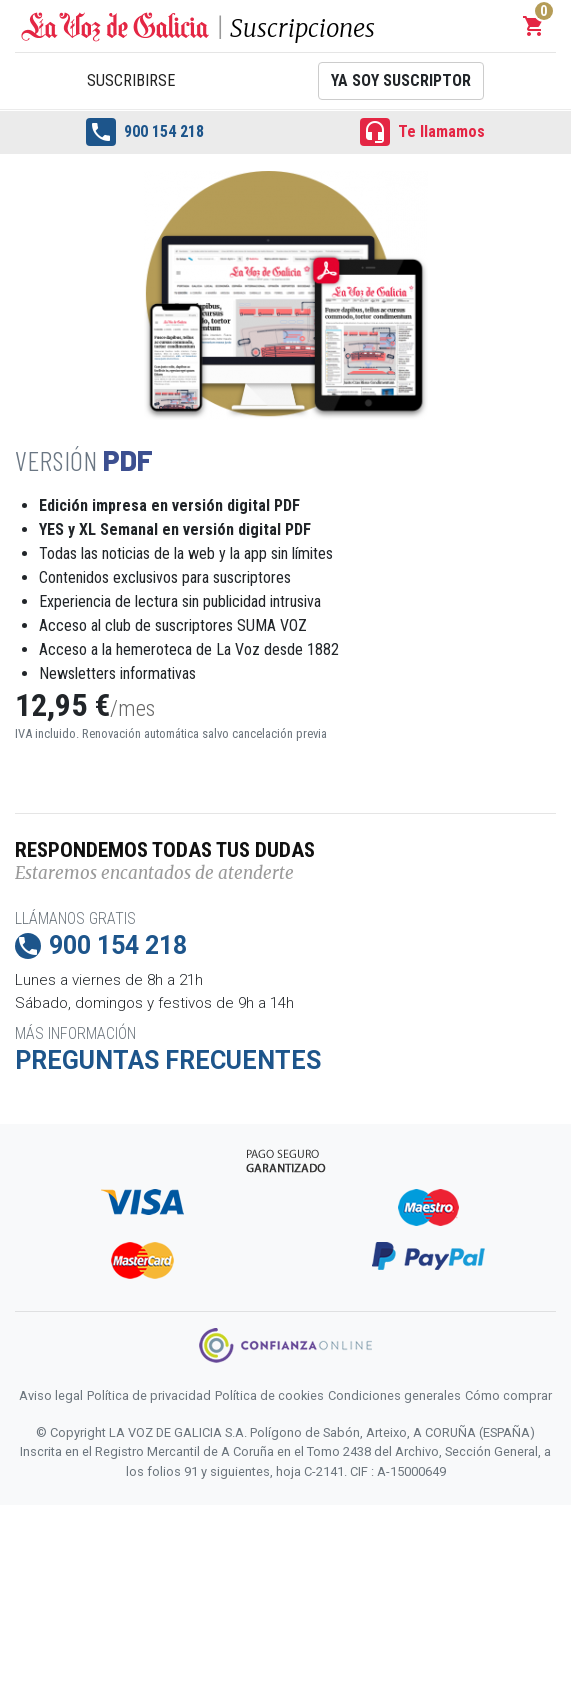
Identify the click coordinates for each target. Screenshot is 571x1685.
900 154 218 (145, 132)
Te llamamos (422, 132)
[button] (534, 26)
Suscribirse (131, 80)
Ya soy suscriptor (401, 80)
